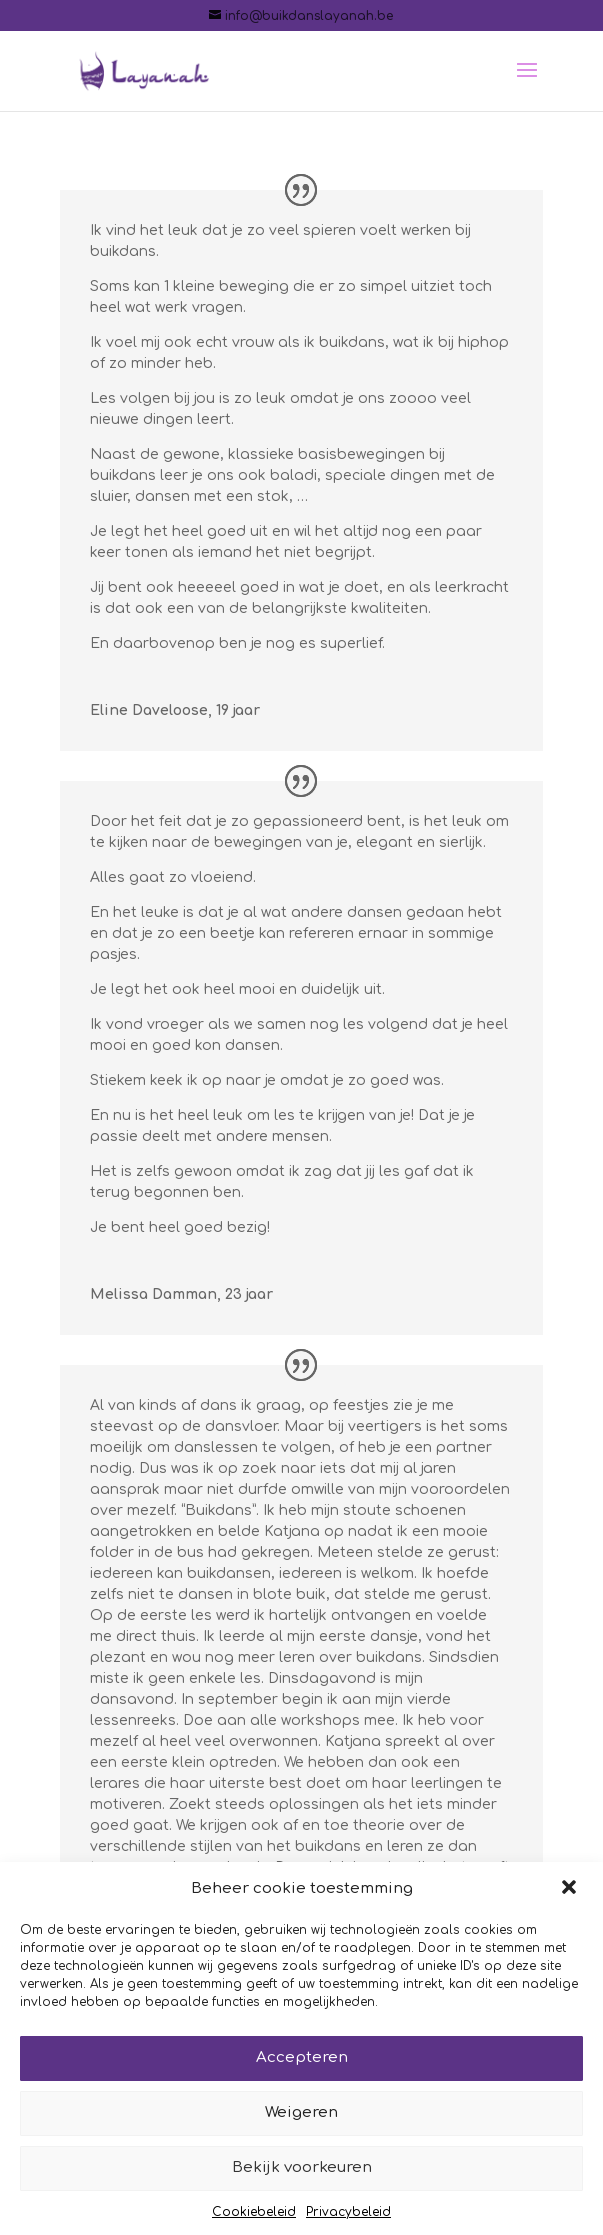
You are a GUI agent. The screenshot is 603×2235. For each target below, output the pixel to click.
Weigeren (301, 2135)
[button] (571, 1911)
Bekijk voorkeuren (302, 2190)
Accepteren (302, 2080)
